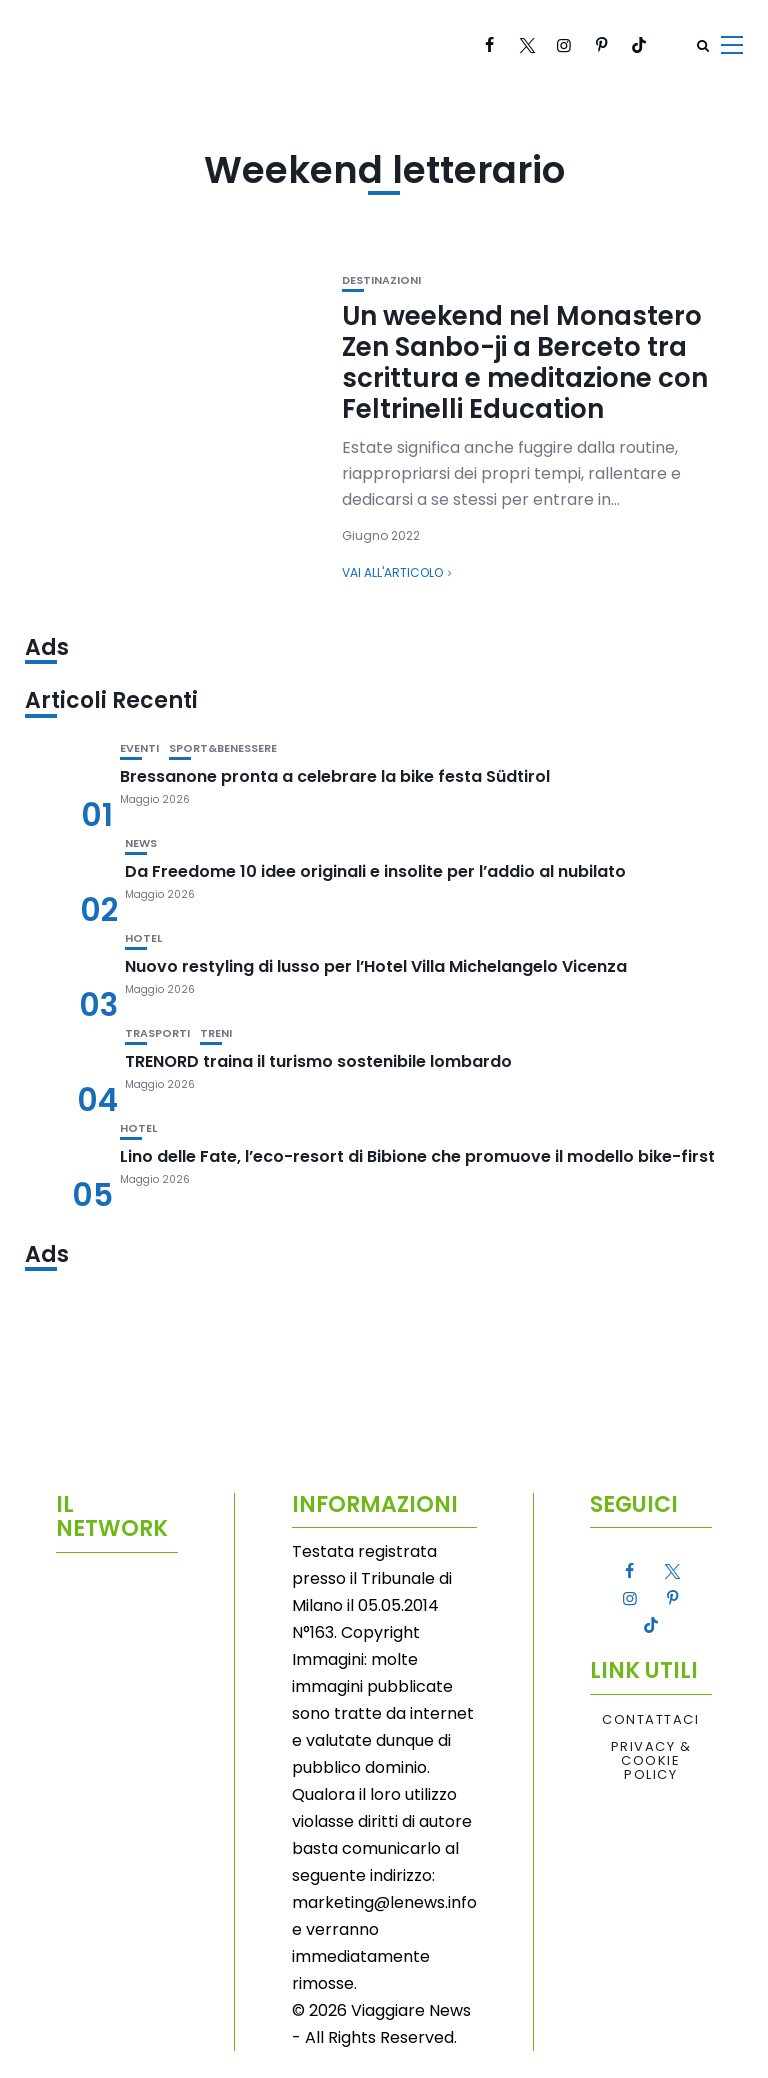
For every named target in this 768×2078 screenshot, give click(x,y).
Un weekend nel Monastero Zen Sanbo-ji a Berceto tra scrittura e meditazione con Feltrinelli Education (525, 363)
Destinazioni (381, 280)
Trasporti (157, 1033)
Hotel (143, 938)
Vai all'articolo (392, 572)
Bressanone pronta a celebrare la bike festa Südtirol (335, 776)
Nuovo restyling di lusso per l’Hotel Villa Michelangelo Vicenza (376, 966)
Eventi (139, 748)
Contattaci (650, 1720)
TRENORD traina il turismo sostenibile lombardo (318, 1061)
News (141, 843)
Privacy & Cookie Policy (651, 1761)
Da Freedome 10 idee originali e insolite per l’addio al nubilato (375, 871)
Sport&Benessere (223, 748)
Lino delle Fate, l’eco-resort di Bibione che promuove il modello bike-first (417, 1156)
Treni (216, 1033)
